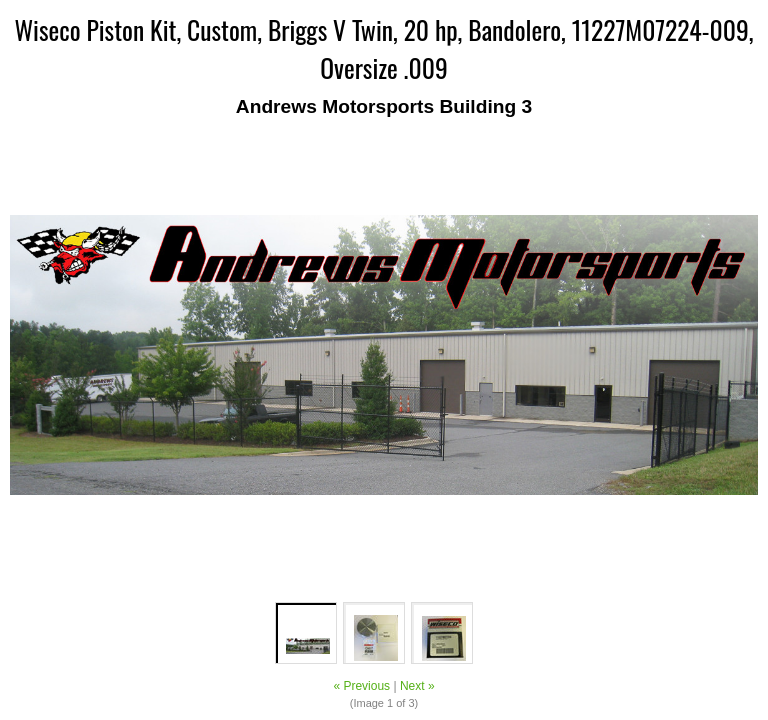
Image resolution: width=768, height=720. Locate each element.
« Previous (361, 686)
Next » (417, 686)
